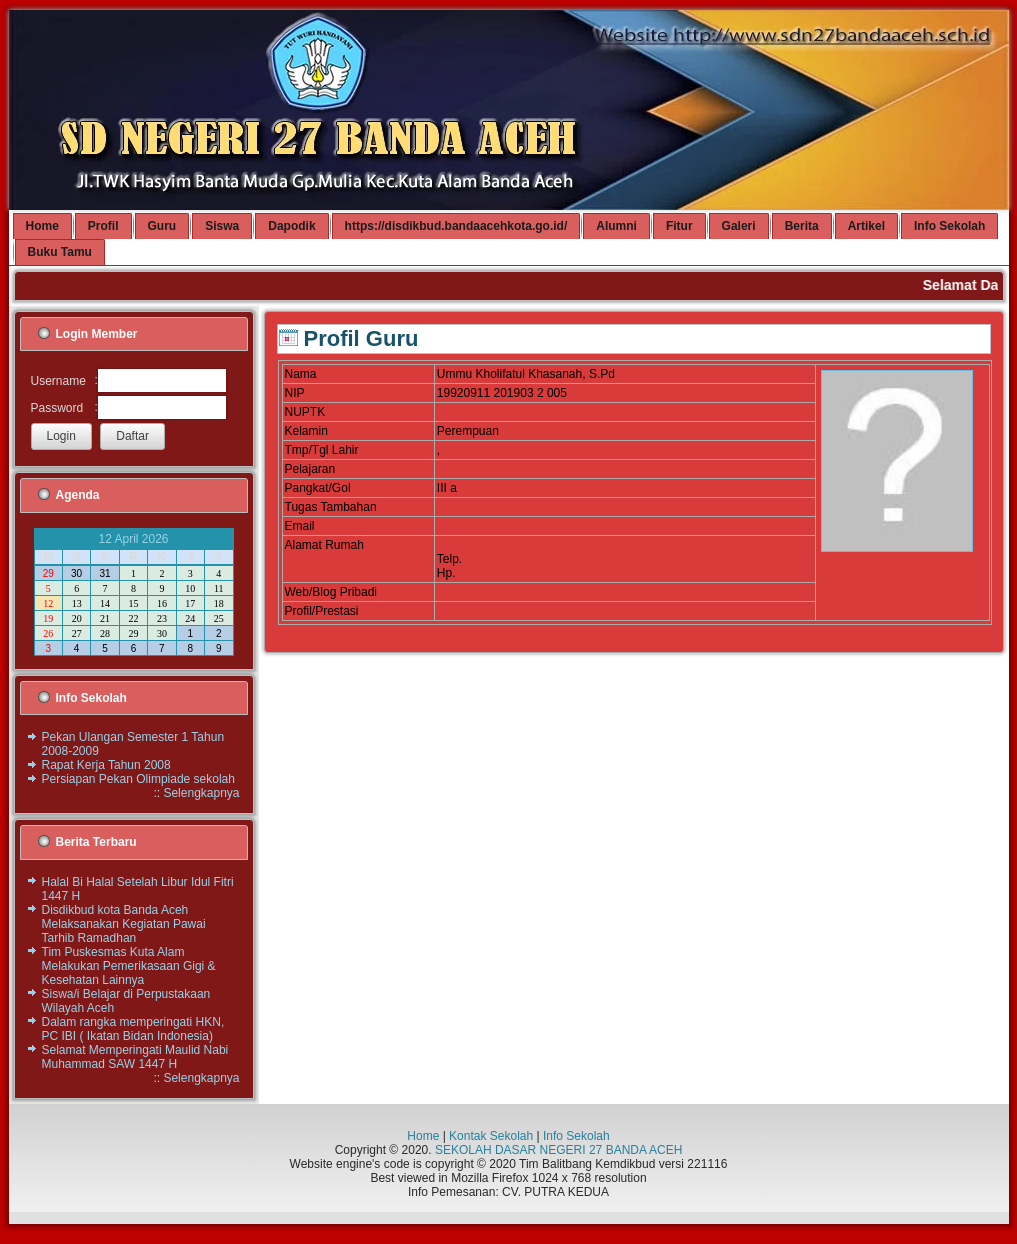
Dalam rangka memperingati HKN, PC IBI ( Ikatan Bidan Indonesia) (133, 1029)
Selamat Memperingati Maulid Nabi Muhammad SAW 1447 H (135, 1057)
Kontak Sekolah (491, 1136)
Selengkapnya (201, 793)
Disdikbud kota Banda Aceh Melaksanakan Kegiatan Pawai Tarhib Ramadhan (124, 924)
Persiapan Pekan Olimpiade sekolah (138, 779)
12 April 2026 (133, 539)
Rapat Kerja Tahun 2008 (106, 765)
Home (423, 1136)
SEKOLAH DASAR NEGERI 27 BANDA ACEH (558, 1150)
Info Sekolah (576, 1136)
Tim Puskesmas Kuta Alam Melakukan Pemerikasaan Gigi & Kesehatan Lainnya (129, 966)
